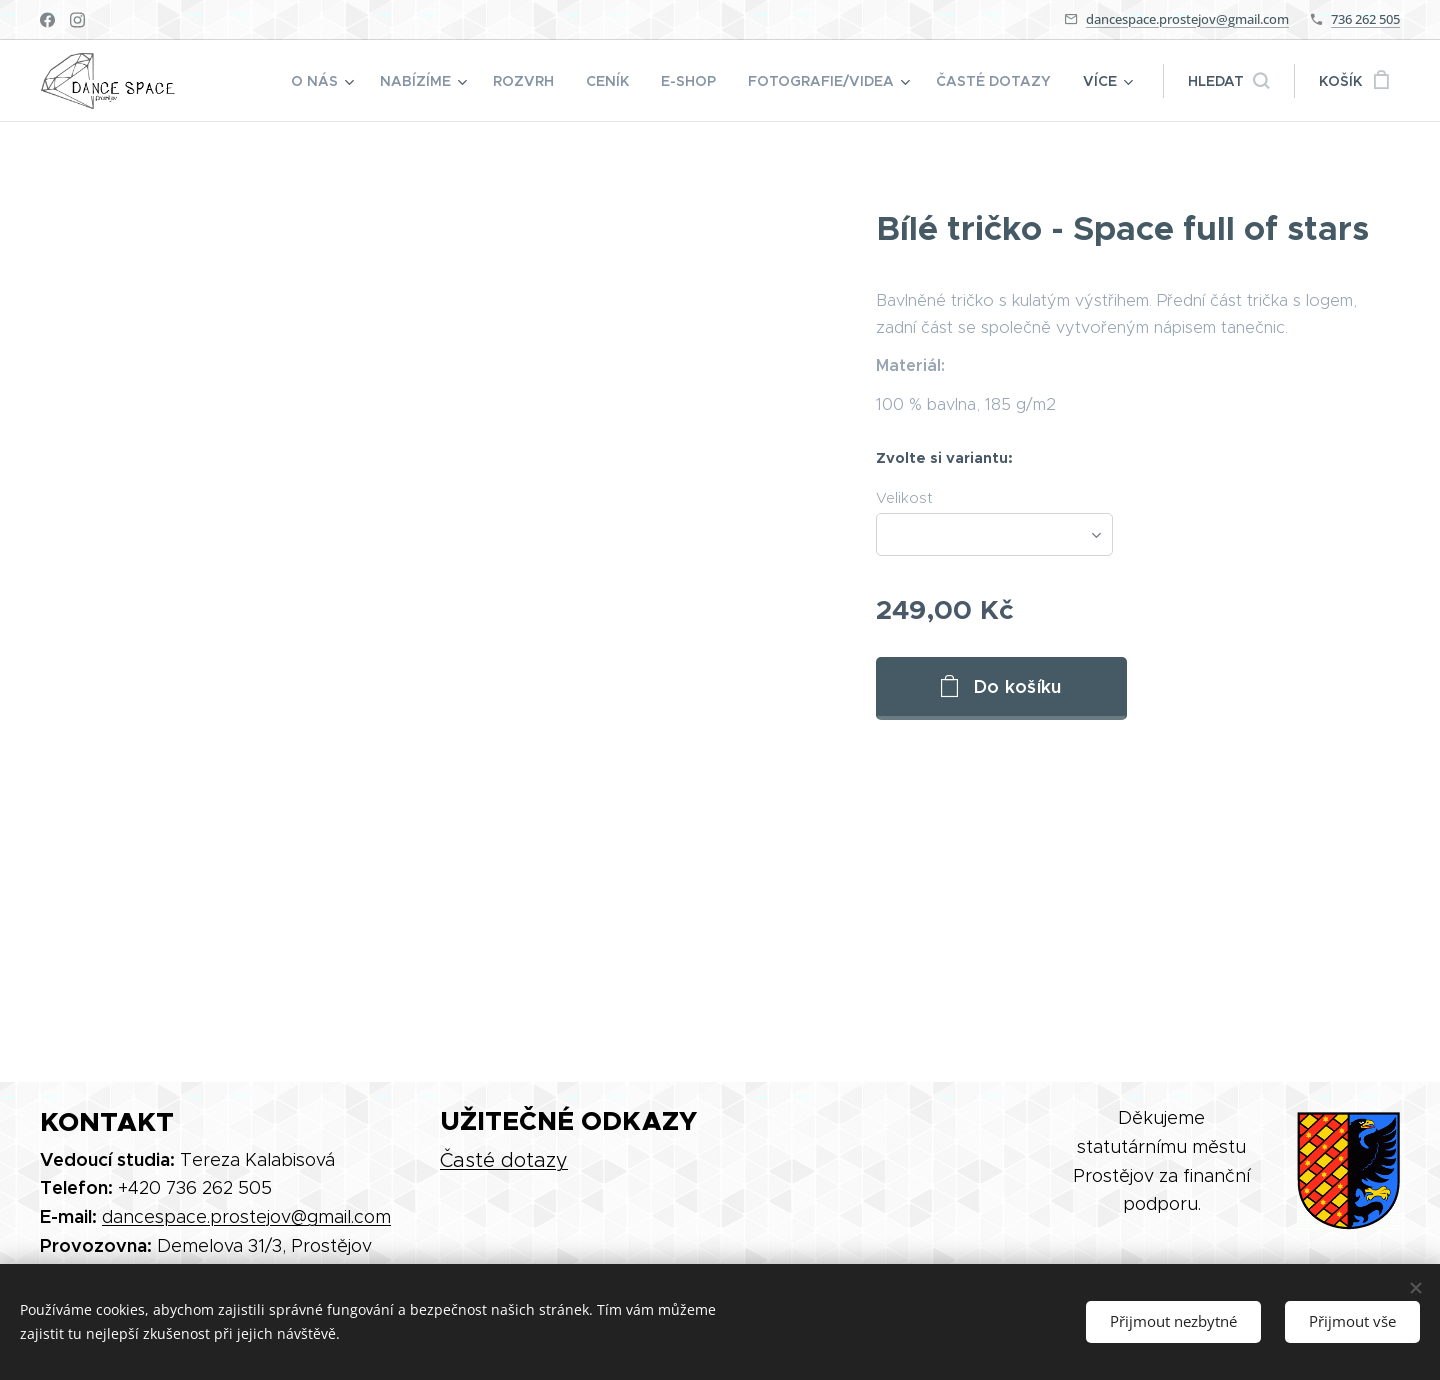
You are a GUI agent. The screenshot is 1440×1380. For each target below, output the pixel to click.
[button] (1228, 81)
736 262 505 (1365, 19)
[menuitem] (325, 81)
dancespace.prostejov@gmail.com (1187, 19)
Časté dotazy (504, 1161)
